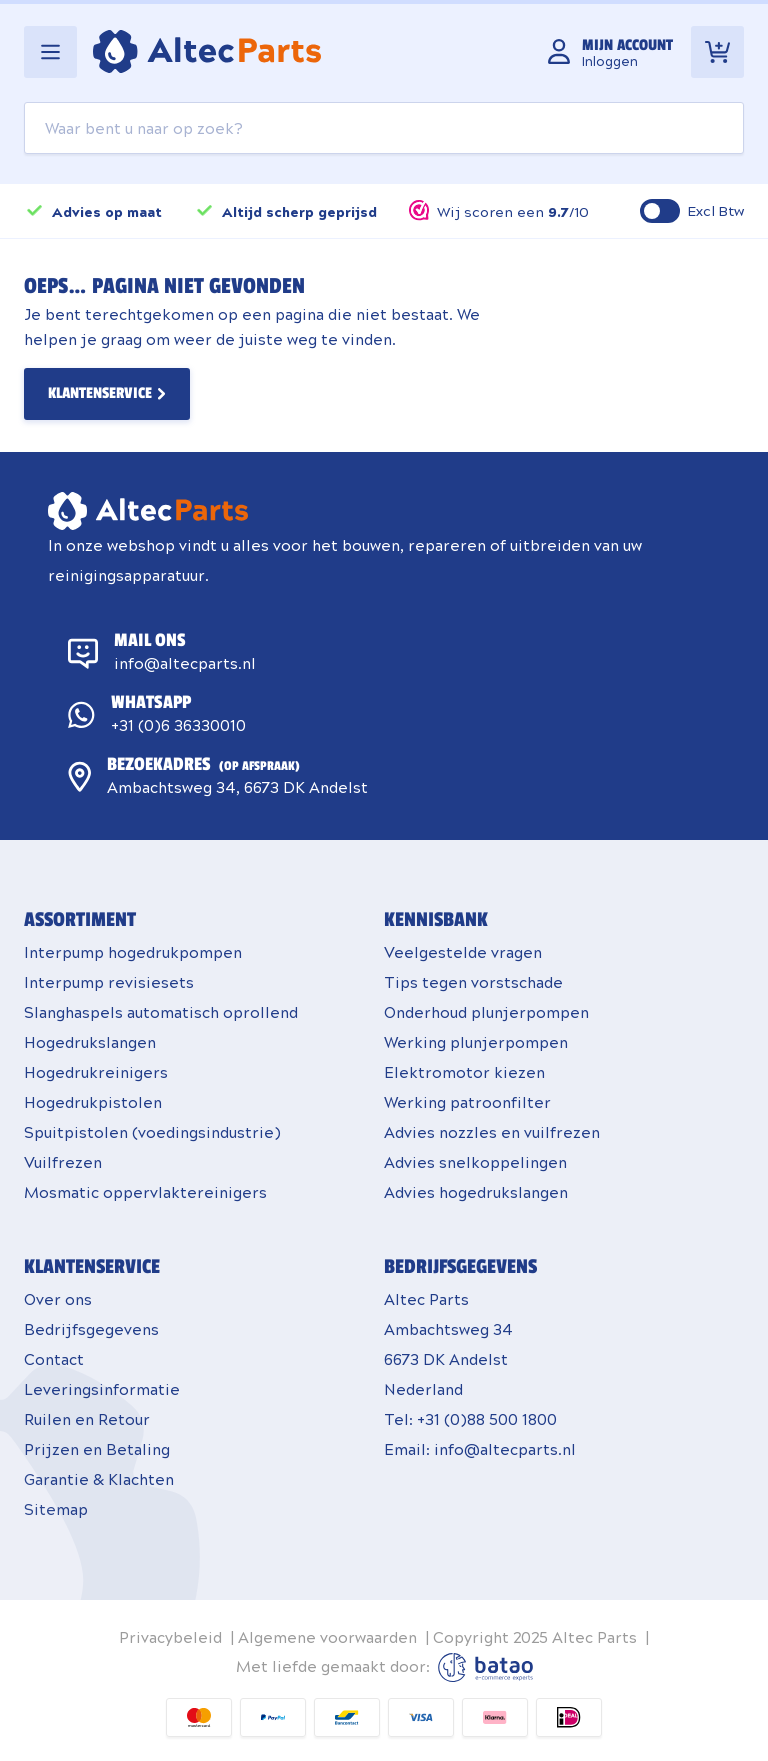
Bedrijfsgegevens (91, 1328)
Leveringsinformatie (102, 1388)
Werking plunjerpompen (476, 1041)
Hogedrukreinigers (96, 1071)
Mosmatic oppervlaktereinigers (145, 1191)
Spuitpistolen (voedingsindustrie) (152, 1131)
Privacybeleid (170, 1636)
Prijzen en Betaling (97, 1448)
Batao (485, 1667)
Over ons (58, 1298)
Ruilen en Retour (87, 1418)
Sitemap (56, 1508)
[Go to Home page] (207, 51)
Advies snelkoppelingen (475, 1161)
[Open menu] (50, 52)
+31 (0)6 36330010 (178, 724)
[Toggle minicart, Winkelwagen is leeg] (717, 52)
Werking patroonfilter (467, 1101)
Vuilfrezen (63, 1161)
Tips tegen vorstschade (473, 981)
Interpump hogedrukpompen (133, 951)
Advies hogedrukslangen (476, 1191)
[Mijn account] (610, 52)
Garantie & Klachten (99, 1478)
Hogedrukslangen (90, 1041)
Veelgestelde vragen (463, 951)
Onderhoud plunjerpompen (486, 1011)
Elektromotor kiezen (464, 1071)
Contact (54, 1358)
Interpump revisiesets (109, 981)
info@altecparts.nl (185, 662)
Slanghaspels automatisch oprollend (161, 1011)
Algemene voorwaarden (327, 1636)
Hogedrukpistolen (93, 1101)
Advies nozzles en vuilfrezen (492, 1131)
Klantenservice (100, 393)
